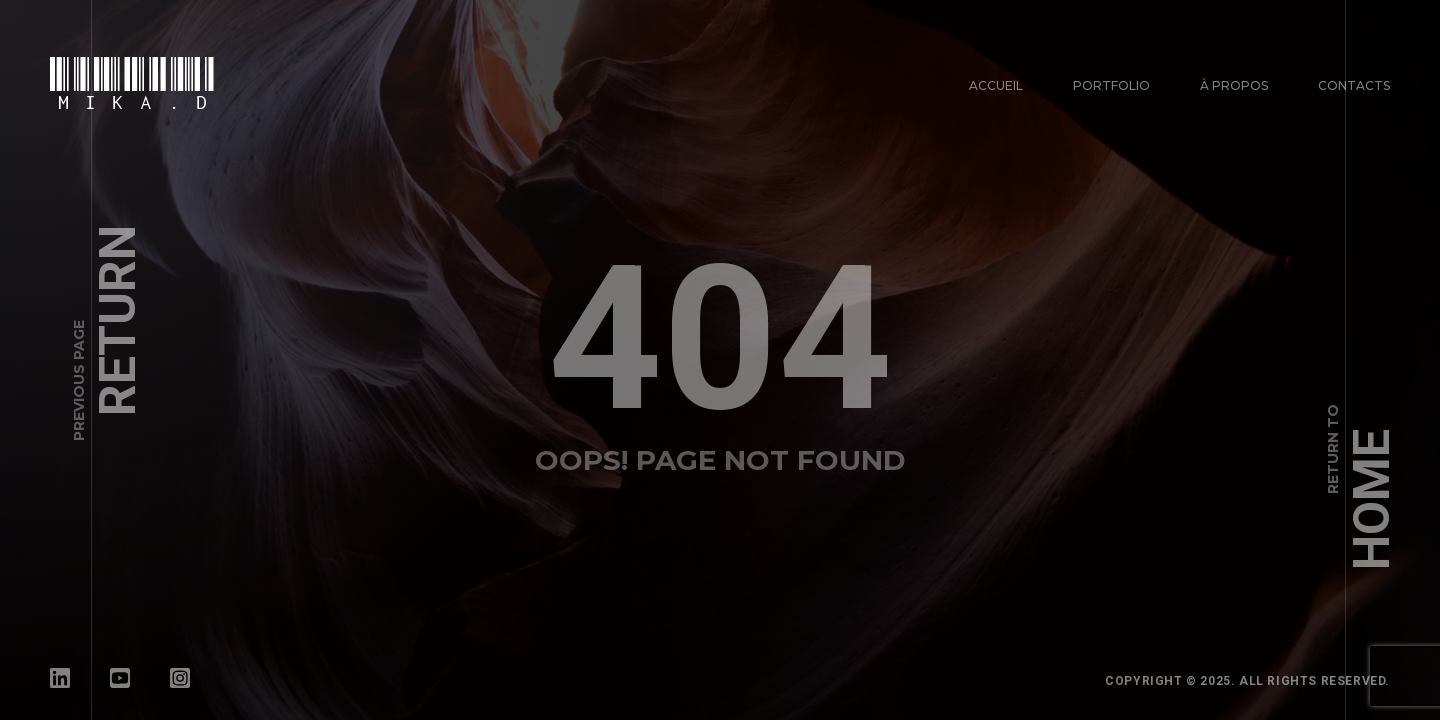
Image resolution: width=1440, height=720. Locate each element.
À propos (1234, 85)
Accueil (996, 85)
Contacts (1354, 85)
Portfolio (1111, 85)
